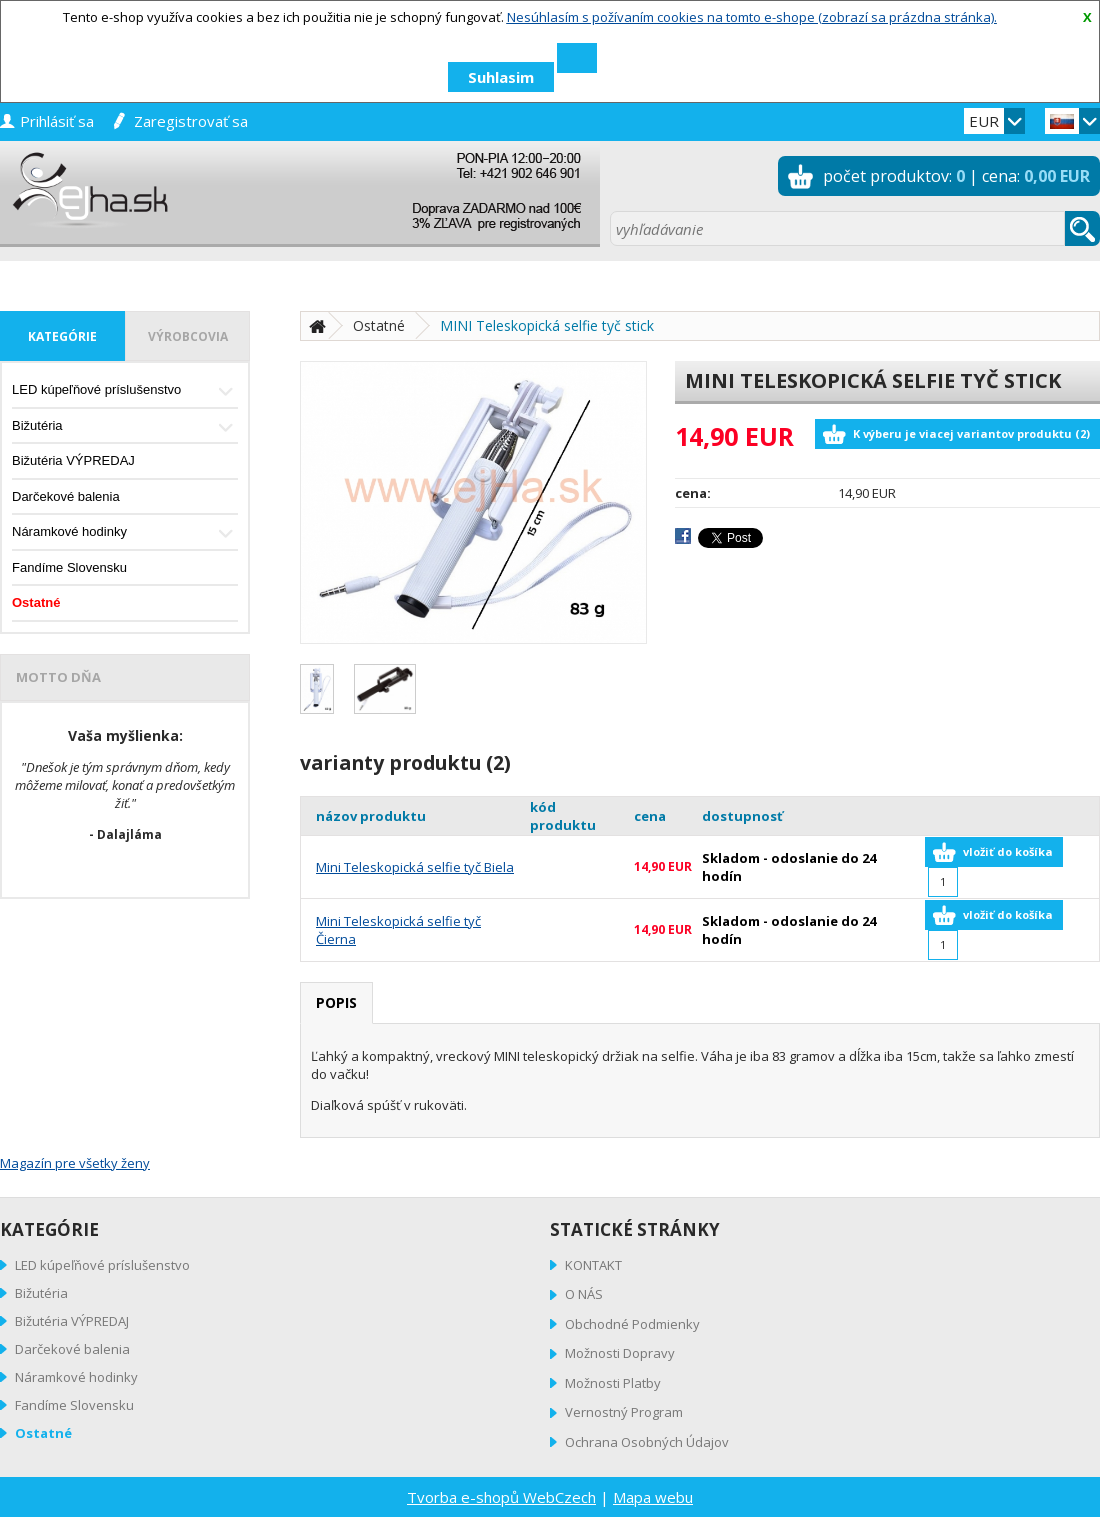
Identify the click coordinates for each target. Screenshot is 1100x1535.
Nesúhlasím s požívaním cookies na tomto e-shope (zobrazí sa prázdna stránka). (752, 17)
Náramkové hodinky (125, 533)
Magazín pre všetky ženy (75, 1163)
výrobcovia (188, 336)
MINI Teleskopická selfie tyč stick (547, 325)
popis (336, 1002)
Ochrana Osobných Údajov (647, 1442)
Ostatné (36, 602)
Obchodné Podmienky (632, 1324)
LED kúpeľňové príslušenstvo (125, 391)
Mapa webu (653, 1497)
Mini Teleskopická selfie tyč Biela (415, 867)
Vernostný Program (624, 1412)
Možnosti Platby (613, 1383)
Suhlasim (501, 77)
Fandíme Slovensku (69, 567)
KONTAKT (593, 1265)
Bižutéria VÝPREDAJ (73, 460)
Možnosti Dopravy (620, 1353)
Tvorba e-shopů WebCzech (501, 1497)
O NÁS (584, 1294)
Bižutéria (125, 427)
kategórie (62, 336)
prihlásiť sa (57, 121)
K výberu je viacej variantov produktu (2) (971, 433)
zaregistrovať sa (191, 121)
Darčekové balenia (66, 496)
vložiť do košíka (1008, 851)
